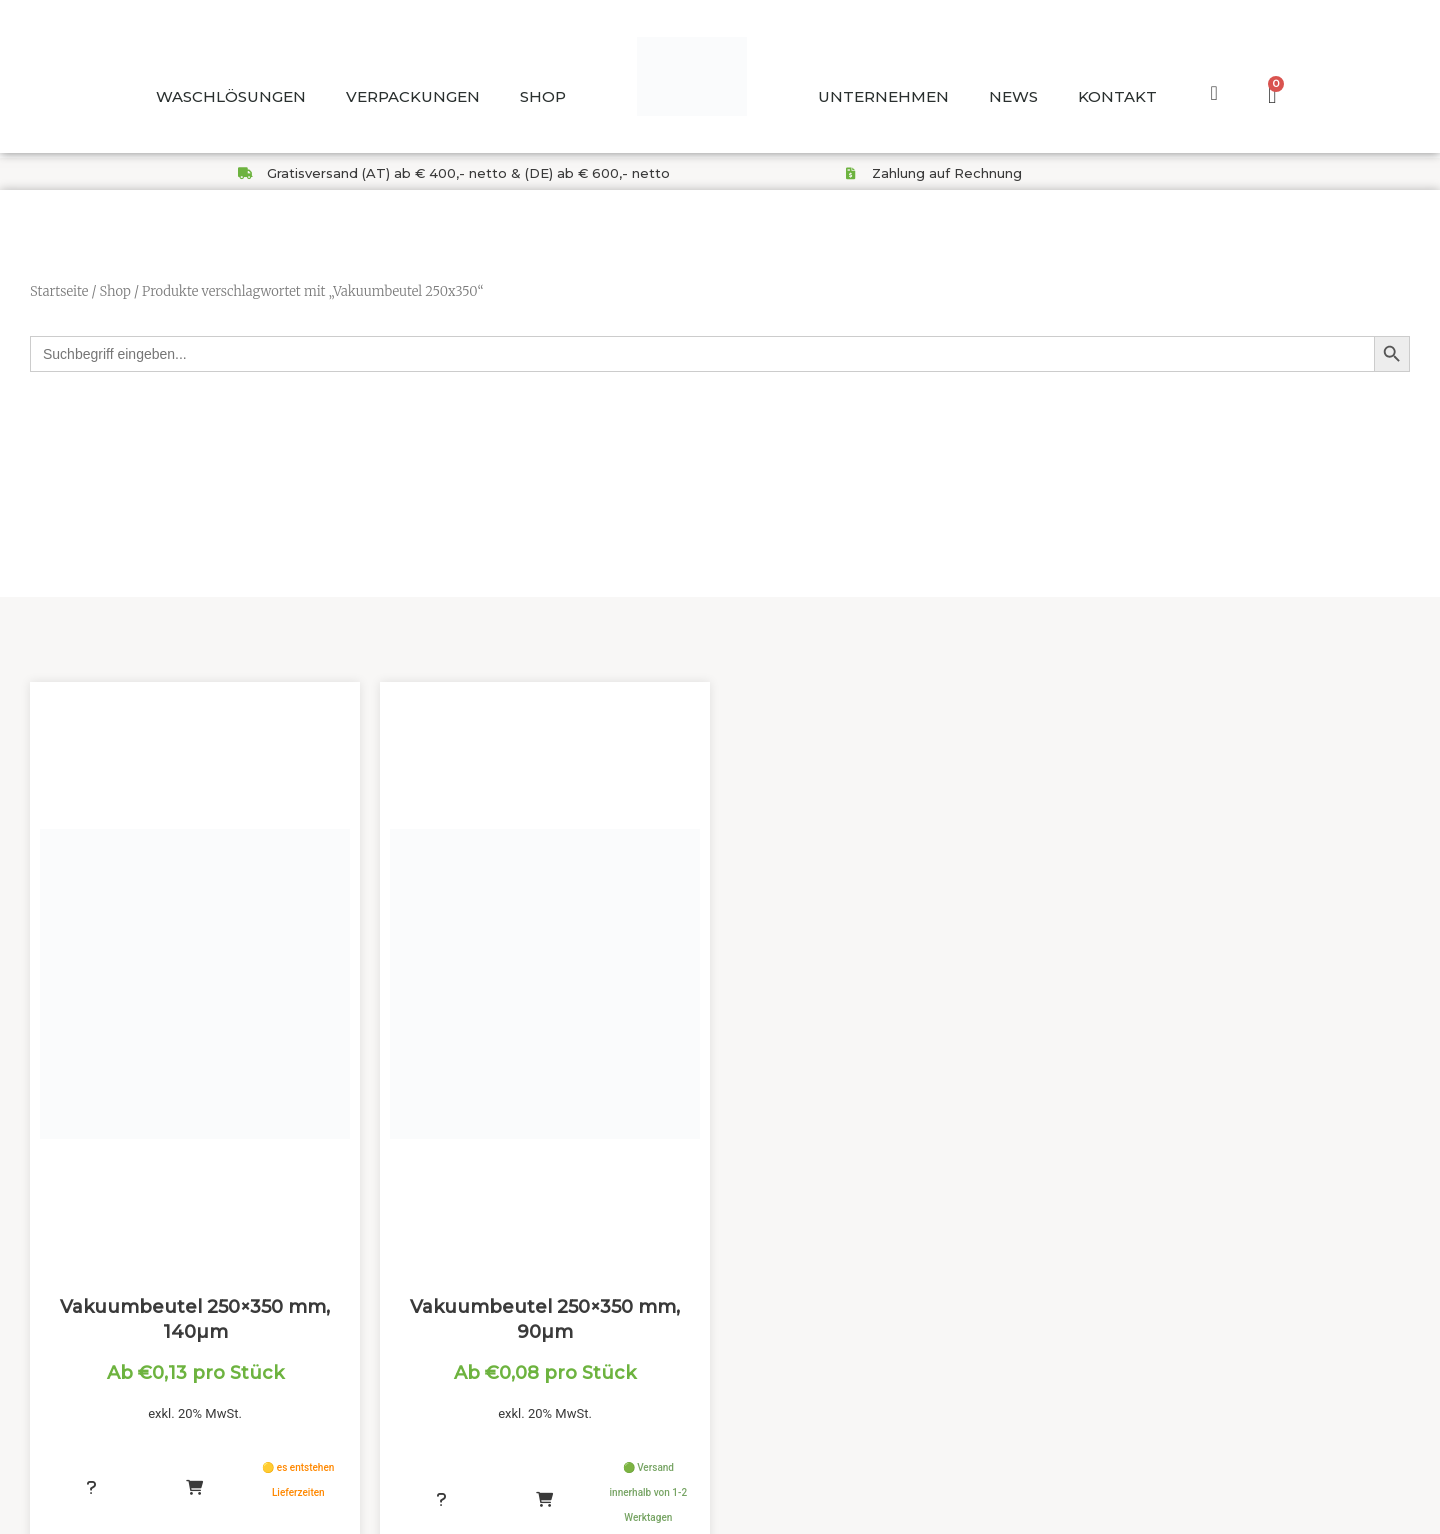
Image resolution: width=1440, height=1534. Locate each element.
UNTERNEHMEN (883, 96)
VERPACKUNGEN (413, 96)
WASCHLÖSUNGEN (231, 96)
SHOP (543, 96)
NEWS (1013, 96)
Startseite (59, 291)
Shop (114, 291)
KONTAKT (1117, 96)
